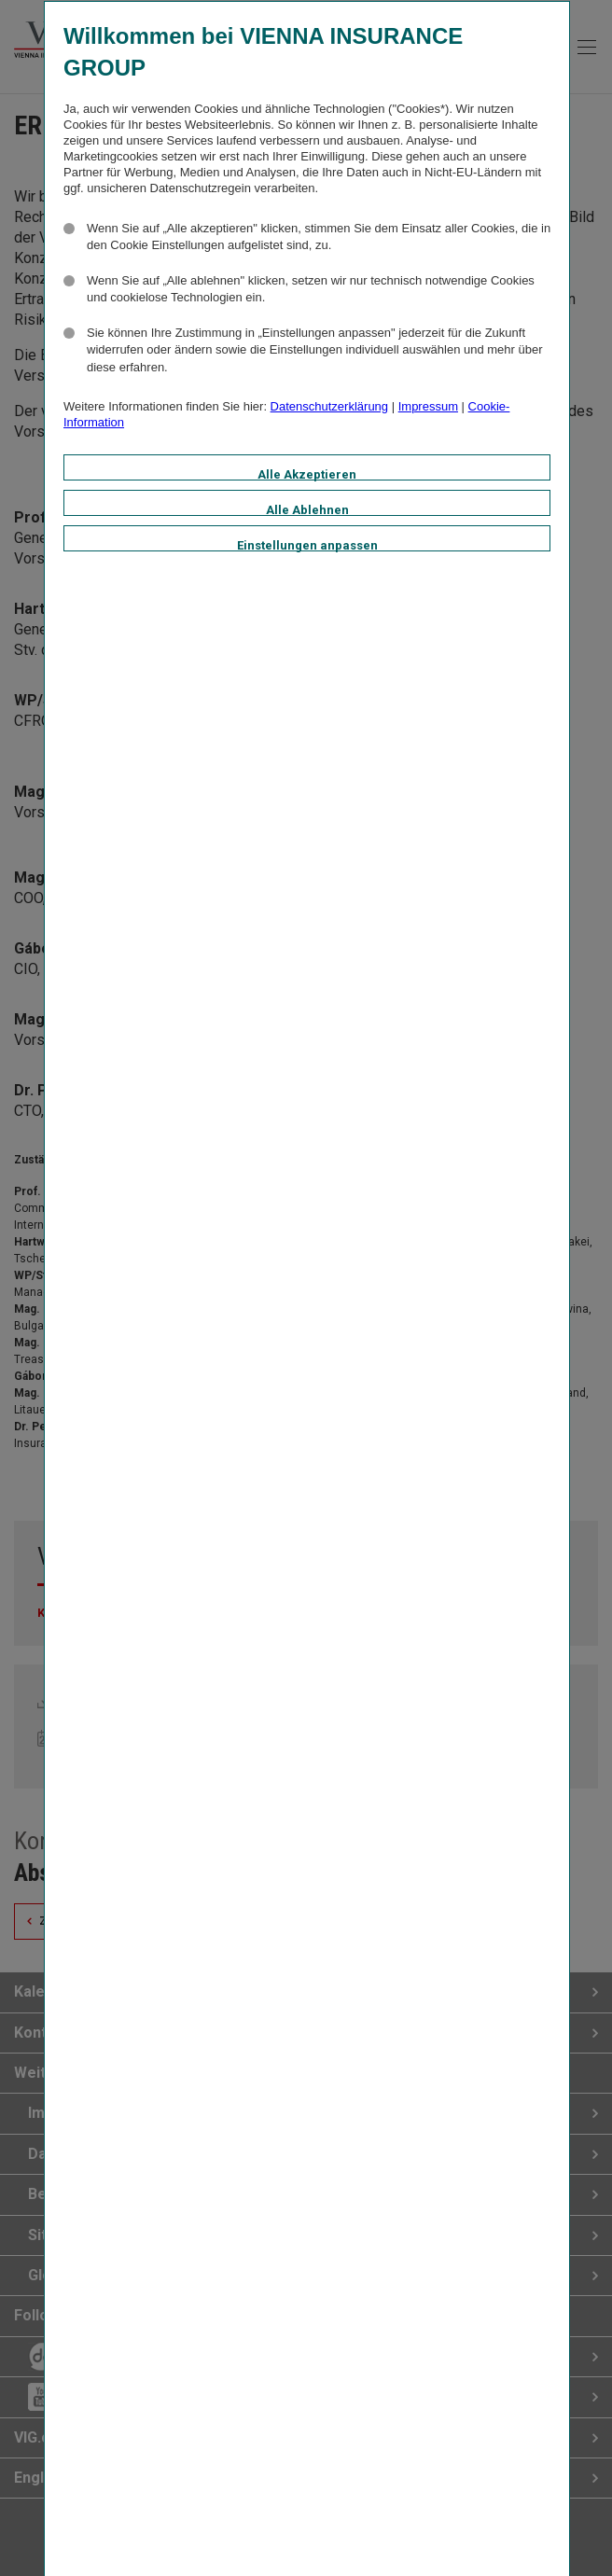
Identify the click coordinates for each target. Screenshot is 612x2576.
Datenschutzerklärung (329, 406)
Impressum (428, 406)
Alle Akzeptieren (306, 473)
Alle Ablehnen (307, 509)
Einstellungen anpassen (307, 544)
